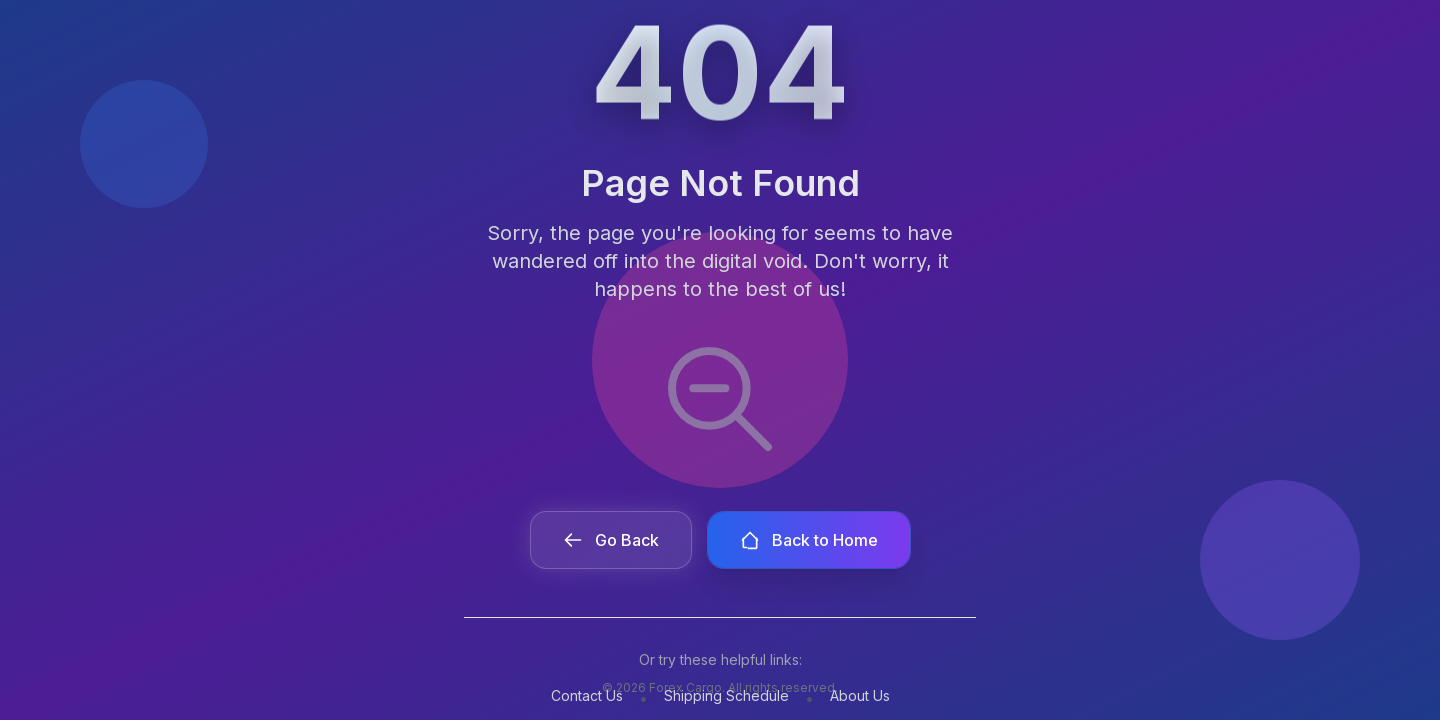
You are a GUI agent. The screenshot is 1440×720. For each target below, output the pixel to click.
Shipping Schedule (726, 695)
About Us (860, 695)
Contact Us (587, 695)
